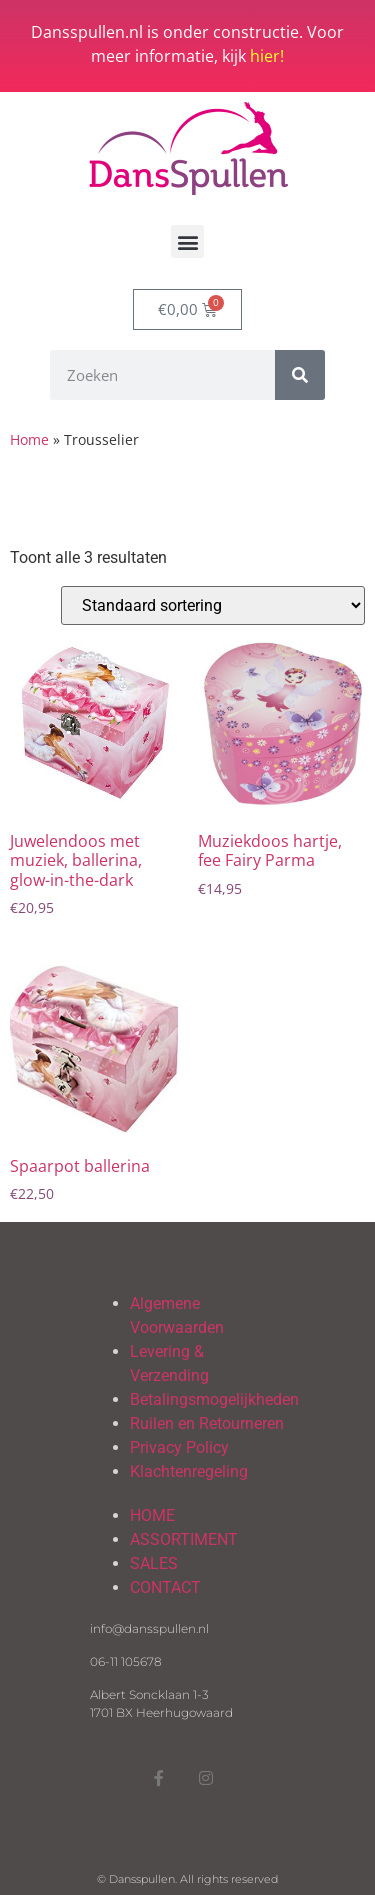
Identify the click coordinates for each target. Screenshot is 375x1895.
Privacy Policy (179, 1447)
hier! (267, 56)
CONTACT (165, 1587)
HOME (152, 1515)
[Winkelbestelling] (213, 605)
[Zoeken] (300, 375)
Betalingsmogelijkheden (214, 1399)
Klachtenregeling (189, 1471)
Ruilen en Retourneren (207, 1423)
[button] (187, 241)
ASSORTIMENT (184, 1539)
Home (29, 439)
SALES (154, 1563)
